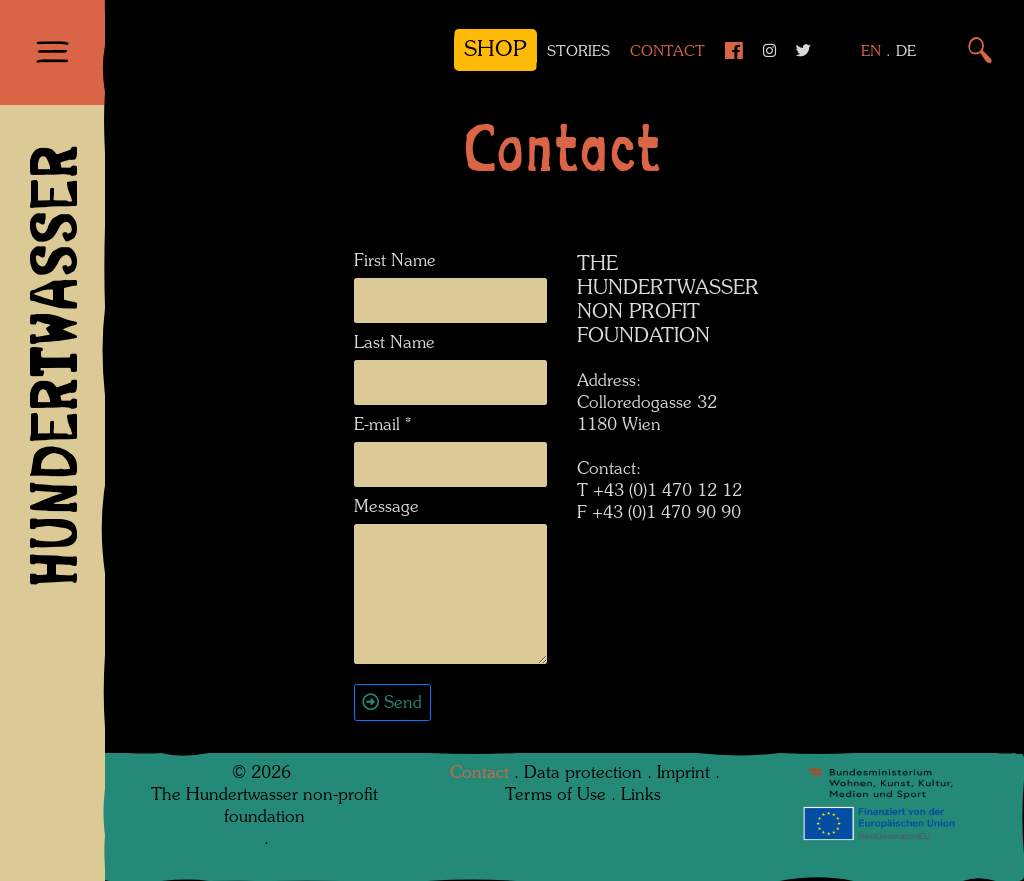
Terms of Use (555, 795)
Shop (495, 50)
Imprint (683, 773)
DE (906, 52)
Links (641, 795)
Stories (578, 52)
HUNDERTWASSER (52, 366)
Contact (667, 52)
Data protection (583, 773)
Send (403, 703)
